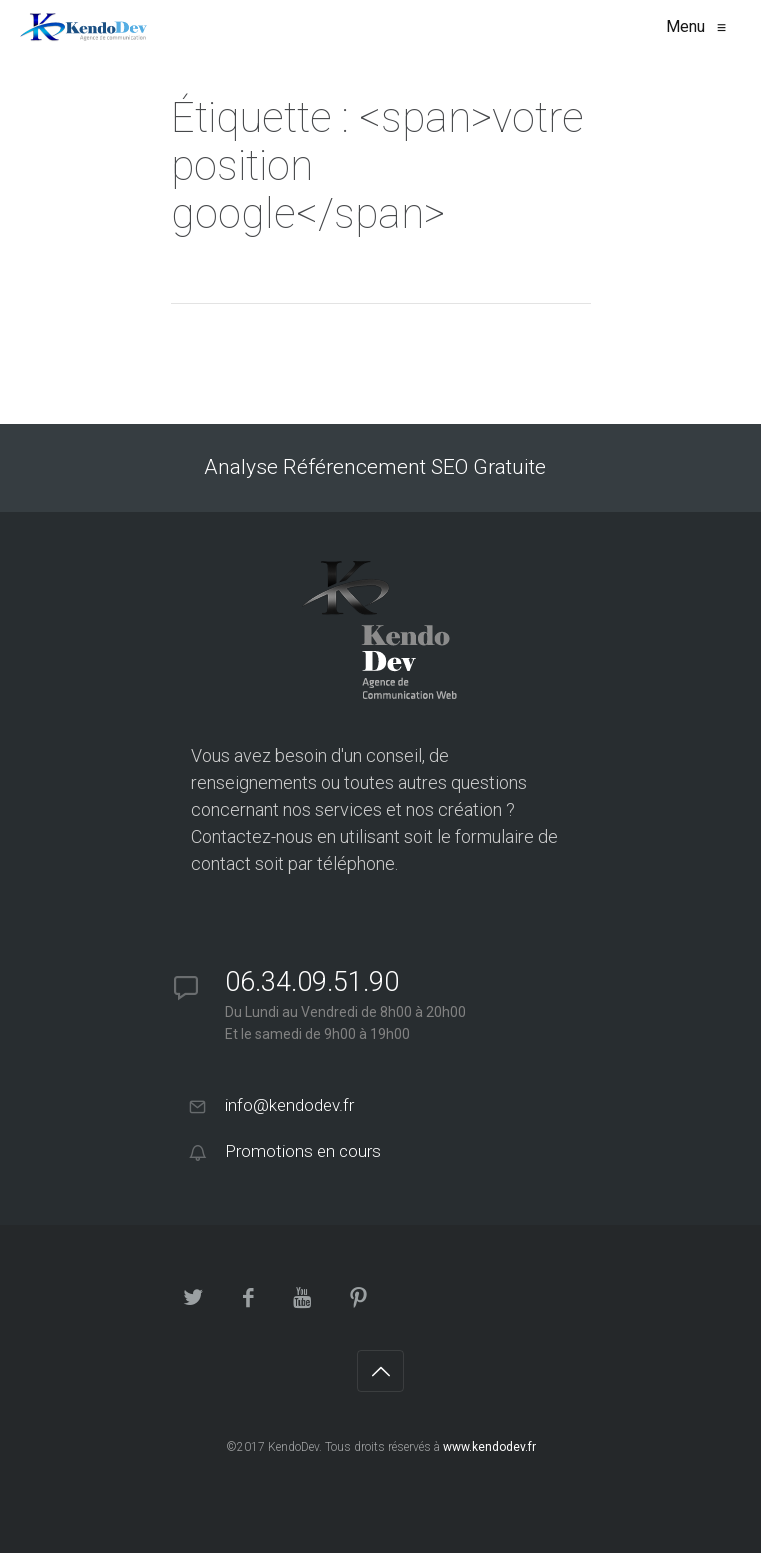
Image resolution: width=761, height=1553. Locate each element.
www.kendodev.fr (489, 1447)
